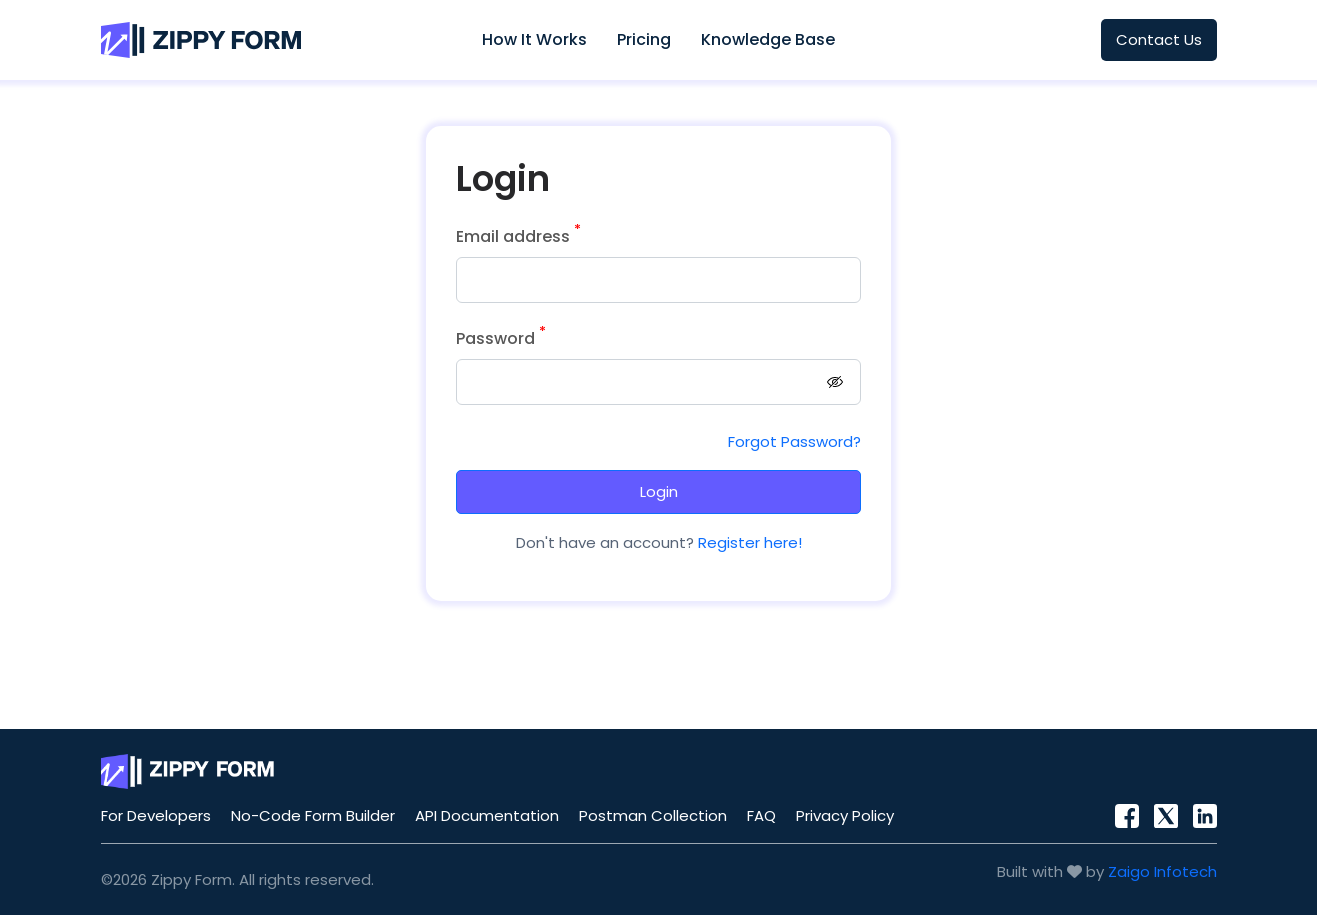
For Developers (156, 815)
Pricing (644, 39)
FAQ (761, 815)
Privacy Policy (845, 815)
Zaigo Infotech (1162, 871)
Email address (518, 236)
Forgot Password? (794, 441)
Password (501, 338)
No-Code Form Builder (313, 815)
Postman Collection (653, 815)
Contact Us (1159, 39)
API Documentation (487, 815)
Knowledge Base (768, 39)
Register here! (748, 542)
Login (659, 491)
